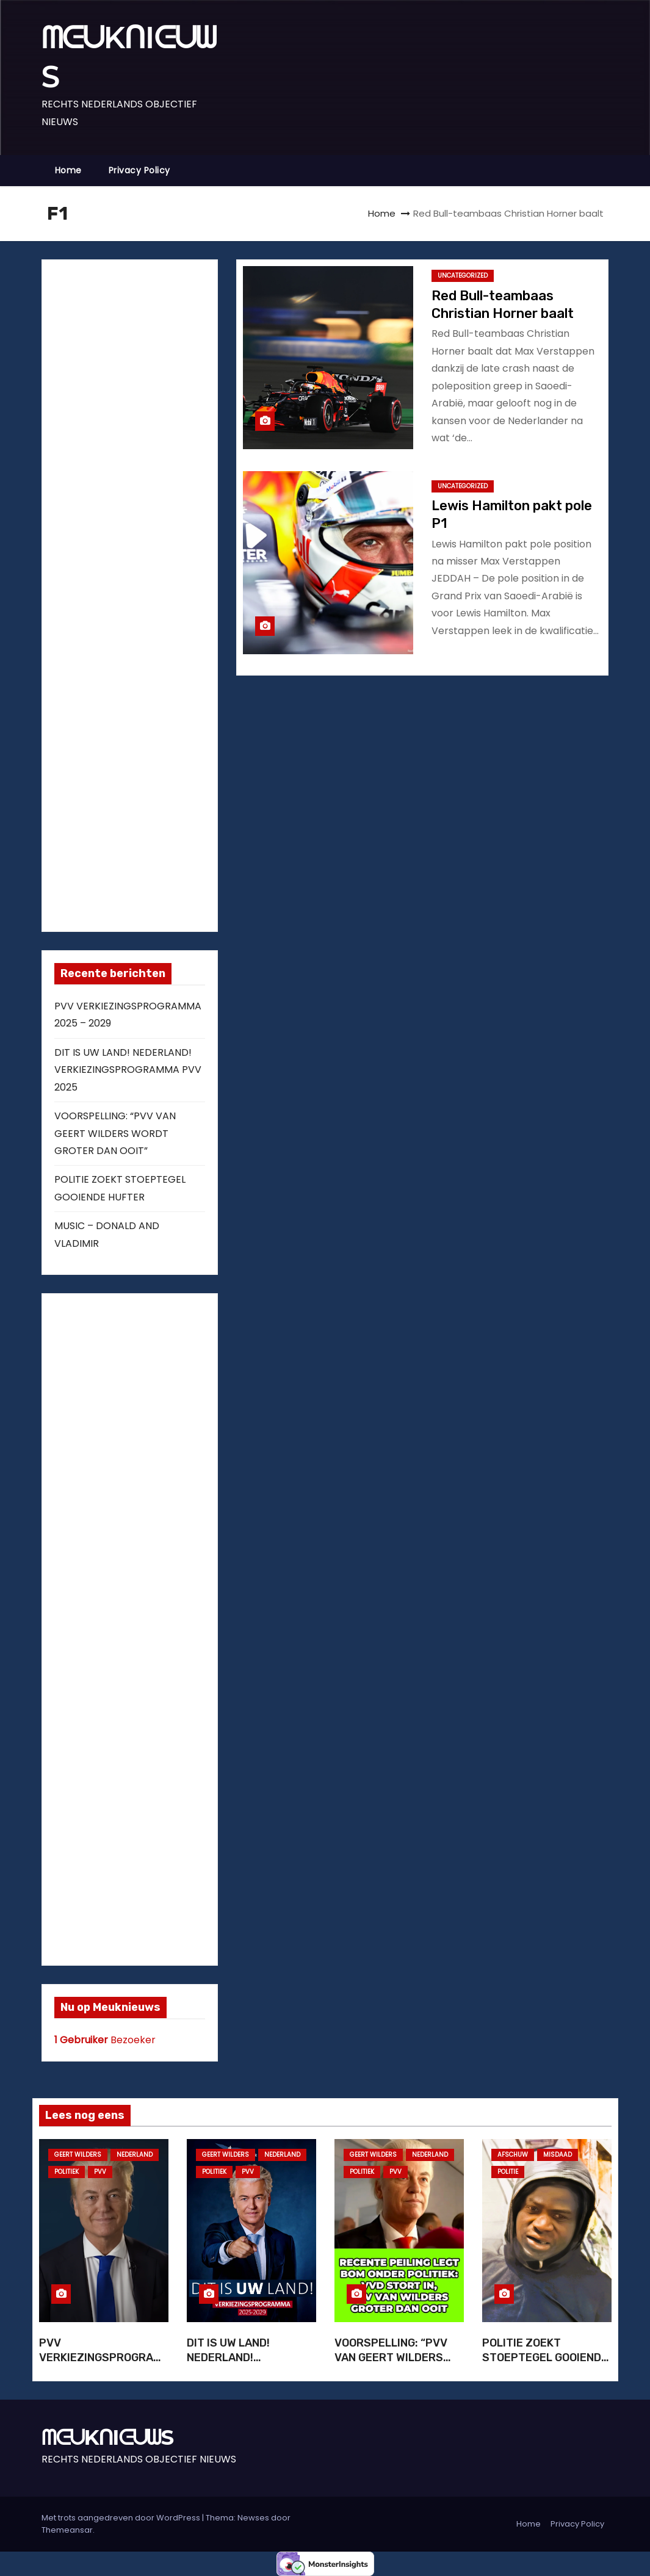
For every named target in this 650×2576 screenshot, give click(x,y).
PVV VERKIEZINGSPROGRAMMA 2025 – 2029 (100, 2357)
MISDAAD (557, 2154)
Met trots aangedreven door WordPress (122, 2518)
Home (68, 170)
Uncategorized (463, 275)
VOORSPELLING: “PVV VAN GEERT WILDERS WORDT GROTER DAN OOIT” (115, 1133)
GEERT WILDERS (77, 2154)
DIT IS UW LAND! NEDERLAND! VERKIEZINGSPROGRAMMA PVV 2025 (127, 1069)
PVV (100, 2172)
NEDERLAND (135, 2154)
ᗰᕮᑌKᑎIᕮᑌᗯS (107, 2437)
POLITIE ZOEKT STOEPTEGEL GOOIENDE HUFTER (545, 2357)
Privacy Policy (139, 170)
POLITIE (507, 2172)
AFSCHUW (512, 2154)
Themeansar (67, 2530)
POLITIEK (66, 2172)
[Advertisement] (145, 592)
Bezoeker (105, 2040)
